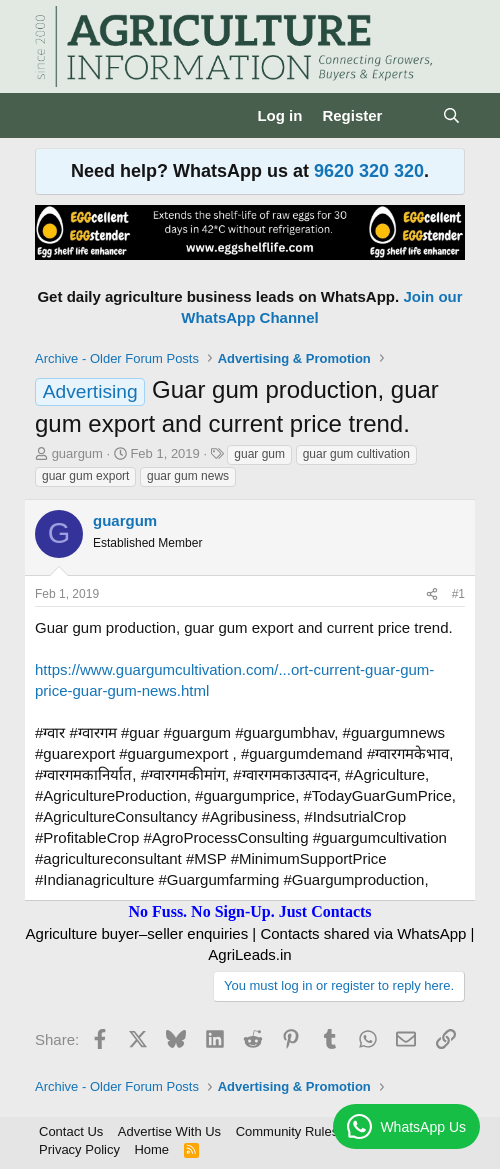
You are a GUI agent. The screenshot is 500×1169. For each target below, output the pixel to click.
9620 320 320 (369, 171)
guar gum (259, 454)
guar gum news (188, 476)
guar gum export (85, 476)
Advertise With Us (169, 1131)
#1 (458, 594)
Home (151, 1149)
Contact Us (71, 1131)
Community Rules (287, 1131)
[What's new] (411, 115)
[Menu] (52, 116)
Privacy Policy (79, 1149)
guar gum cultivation (356, 454)
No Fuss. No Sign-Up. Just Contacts (249, 911)
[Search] (451, 115)
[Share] (432, 594)
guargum (77, 453)
